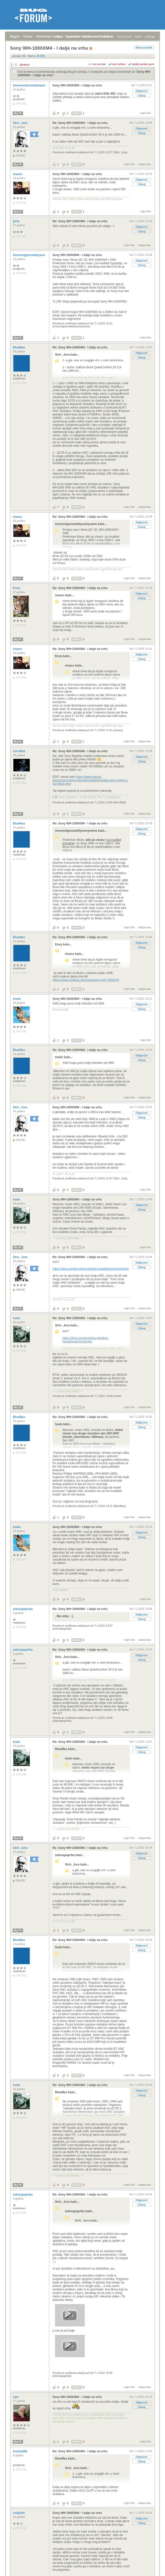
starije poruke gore (143, 64)
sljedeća (24, 64)
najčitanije (107, 36)
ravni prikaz (119, 64)
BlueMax (19, 347)
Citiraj (141, 95)
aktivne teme (90, 36)
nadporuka (144, 164)
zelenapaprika (23, 1609)
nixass (18, 174)
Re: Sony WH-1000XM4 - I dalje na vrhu (80, 123)
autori (138, 36)
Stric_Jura (20, 123)
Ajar (16, 2397)
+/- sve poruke (97, 64)
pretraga (150, 36)
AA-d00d (19, 751)
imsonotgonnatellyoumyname (34, 255)
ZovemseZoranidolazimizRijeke (35, 85)
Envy (17, 588)
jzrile (17, 221)
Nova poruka (144, 47)
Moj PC (18, 113)
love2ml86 (20, 2451)
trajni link (145, 113)
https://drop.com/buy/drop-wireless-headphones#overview (91, 1268)
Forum (27, 36)
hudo (17, 1199)
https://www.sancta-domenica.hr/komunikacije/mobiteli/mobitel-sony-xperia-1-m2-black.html (90, 780)
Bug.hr (15, 36)
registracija (73, 36)
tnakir (17, 999)
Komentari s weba (49, 36)
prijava (59, 36)
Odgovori (142, 90)
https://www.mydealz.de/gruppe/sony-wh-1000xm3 (86, 980)
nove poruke (124, 36)
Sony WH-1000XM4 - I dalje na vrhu (77, 85)
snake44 (19, 2513)
